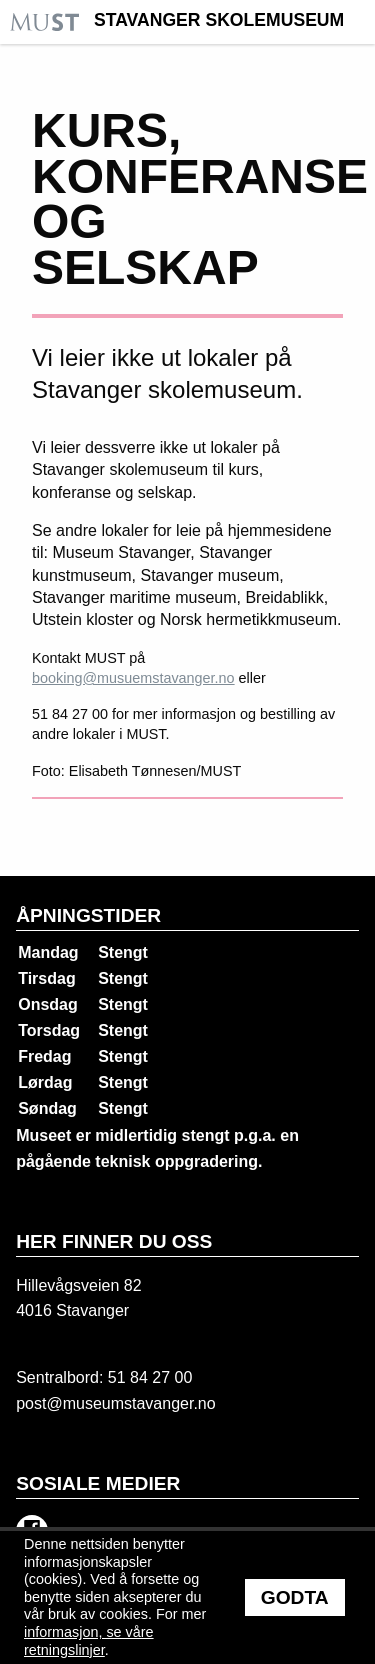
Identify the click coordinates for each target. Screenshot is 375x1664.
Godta (295, 1597)
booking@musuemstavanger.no (133, 678)
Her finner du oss (114, 1241)
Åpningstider (88, 915)
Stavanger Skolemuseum (219, 21)
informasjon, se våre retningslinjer (89, 1641)
